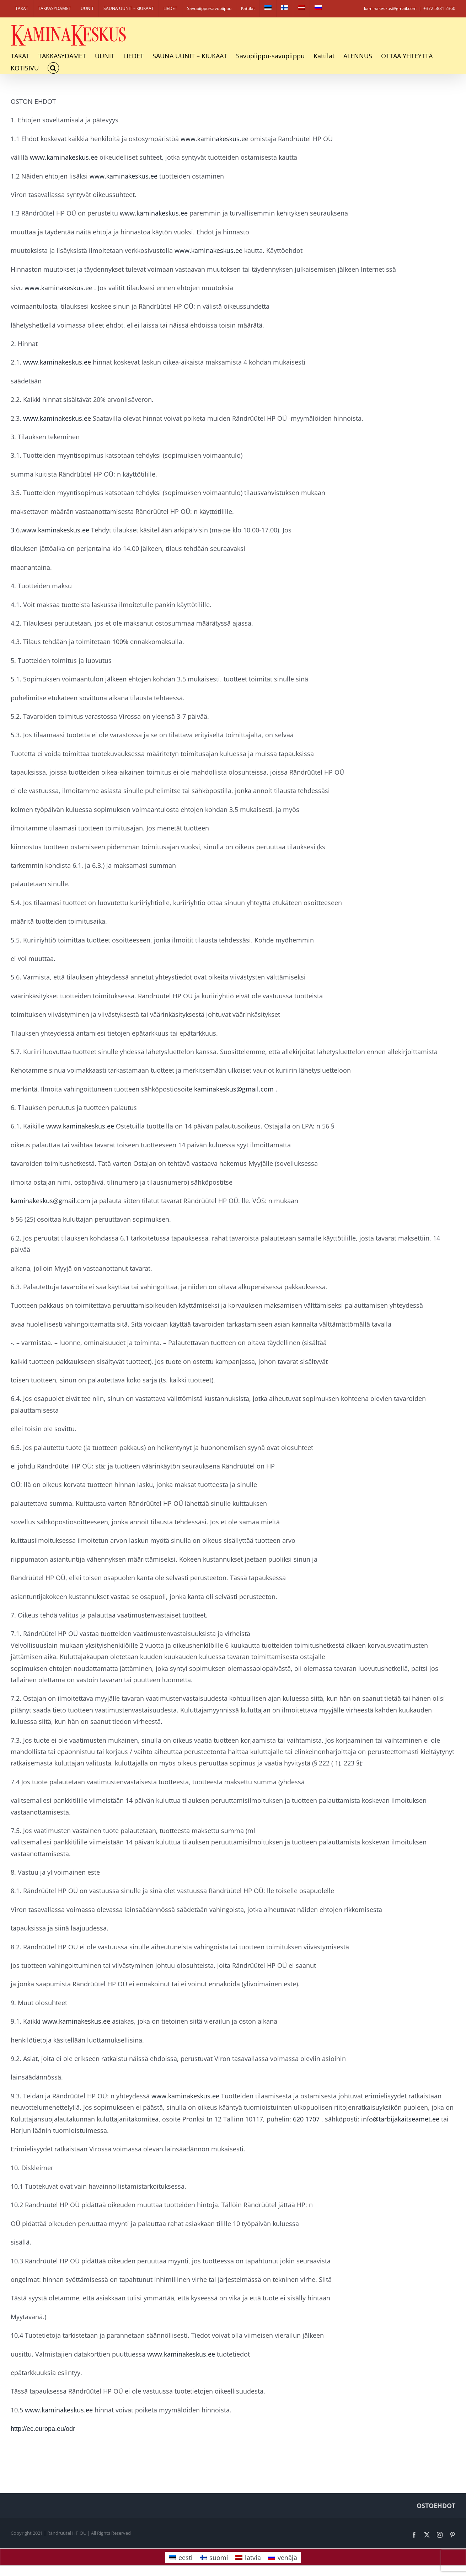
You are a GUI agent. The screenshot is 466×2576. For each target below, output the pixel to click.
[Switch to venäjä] (318, 8)
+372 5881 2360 (439, 8)
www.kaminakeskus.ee (213, 138)
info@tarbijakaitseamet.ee (399, 2119)
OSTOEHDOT (436, 2505)
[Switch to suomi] (214, 2557)
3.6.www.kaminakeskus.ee (50, 530)
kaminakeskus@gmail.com (233, 1089)
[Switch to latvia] (301, 8)
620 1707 (305, 2119)
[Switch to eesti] (268, 8)
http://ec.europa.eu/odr (43, 2428)
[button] (53, 68)
